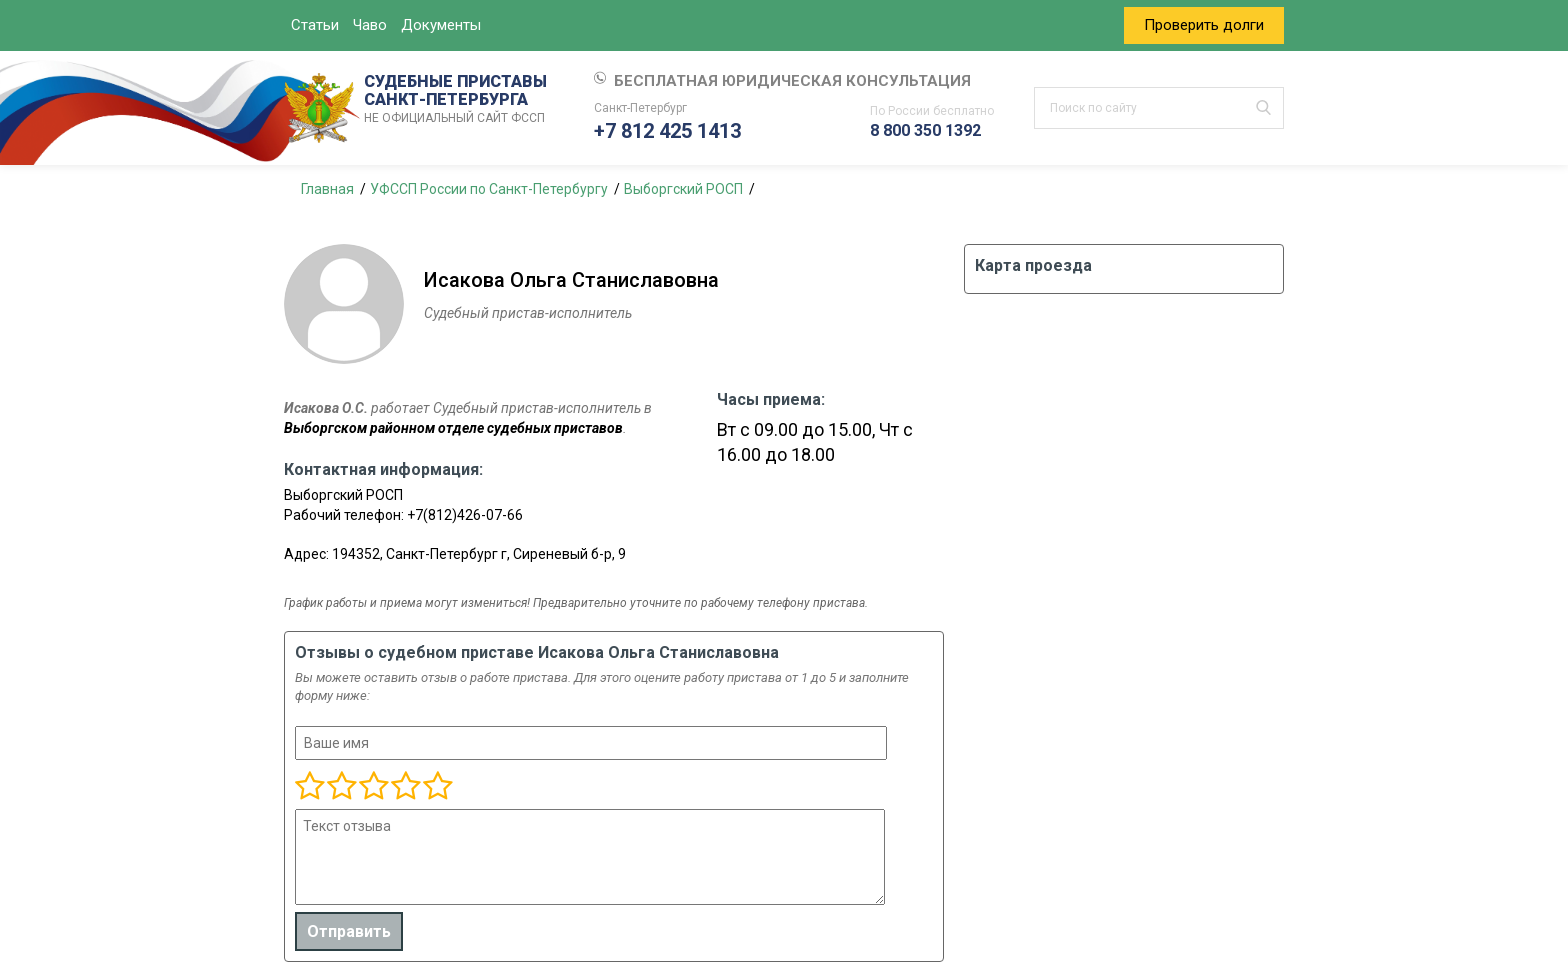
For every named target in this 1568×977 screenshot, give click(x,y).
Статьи (315, 25)
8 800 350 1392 (925, 130)
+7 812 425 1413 (667, 131)
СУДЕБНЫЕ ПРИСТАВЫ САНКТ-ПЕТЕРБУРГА (459, 100)
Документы (441, 25)
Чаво (370, 25)
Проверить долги (1204, 25)
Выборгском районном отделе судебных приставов (453, 428)
